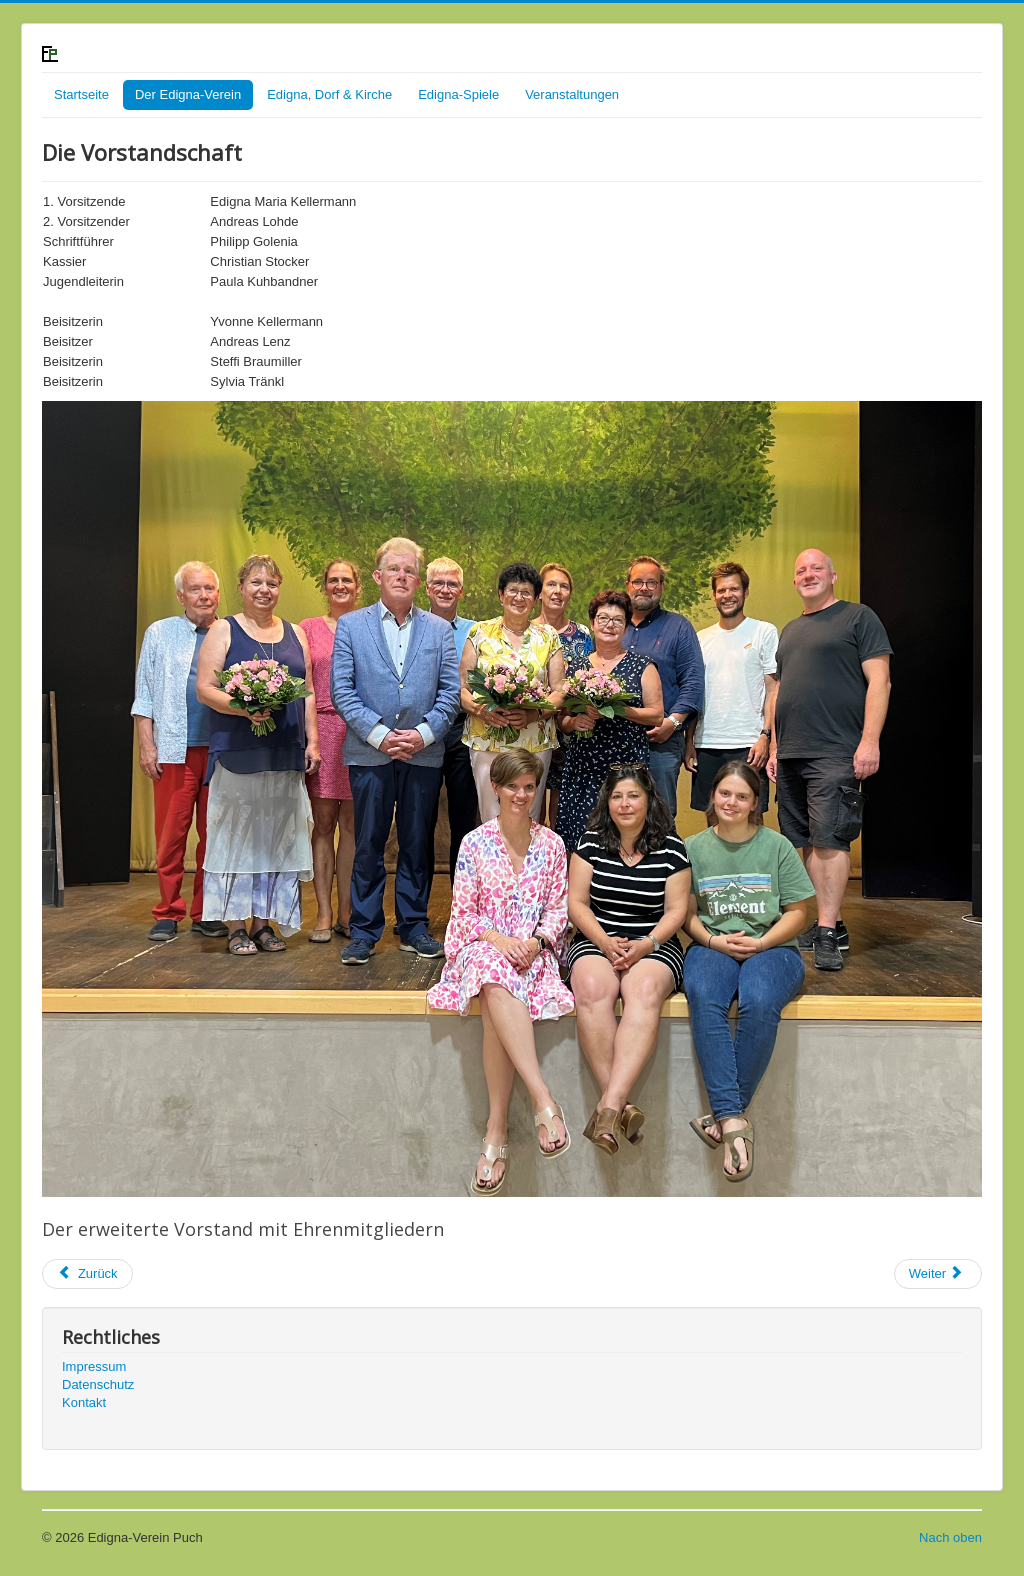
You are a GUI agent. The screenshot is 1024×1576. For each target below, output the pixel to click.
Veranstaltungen (572, 94)
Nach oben (950, 1537)
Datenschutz (98, 1384)
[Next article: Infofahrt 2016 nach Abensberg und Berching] (938, 1274)
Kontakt (84, 1402)
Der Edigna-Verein (188, 94)
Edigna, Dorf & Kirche (329, 94)
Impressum (94, 1366)
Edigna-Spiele (458, 94)
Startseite (81, 94)
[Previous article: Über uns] (87, 1274)
